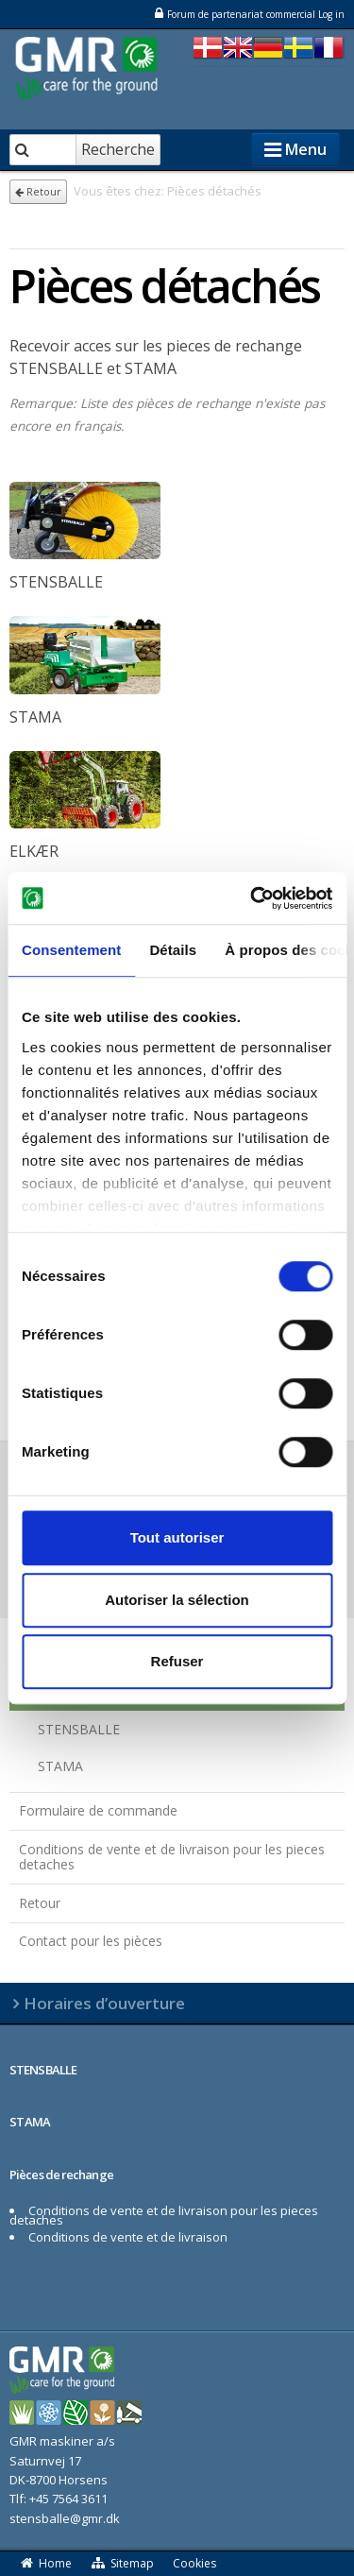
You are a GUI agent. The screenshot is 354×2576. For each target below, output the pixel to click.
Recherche (118, 149)
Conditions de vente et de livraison (128, 2236)
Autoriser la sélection (177, 1600)
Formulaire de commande (98, 1810)
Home (45, 2563)
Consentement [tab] (71, 950)
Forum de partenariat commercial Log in (249, 14)
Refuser (177, 1661)
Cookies (194, 2563)
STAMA (60, 1766)
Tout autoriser (177, 1537)
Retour (37, 191)
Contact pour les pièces (90, 1941)
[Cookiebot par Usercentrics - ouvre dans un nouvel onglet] (252, 898)
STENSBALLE (79, 1729)
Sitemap (123, 2563)
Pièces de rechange (61, 2174)
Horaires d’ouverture (104, 2003)
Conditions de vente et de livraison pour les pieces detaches (172, 1857)
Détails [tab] (172, 950)
